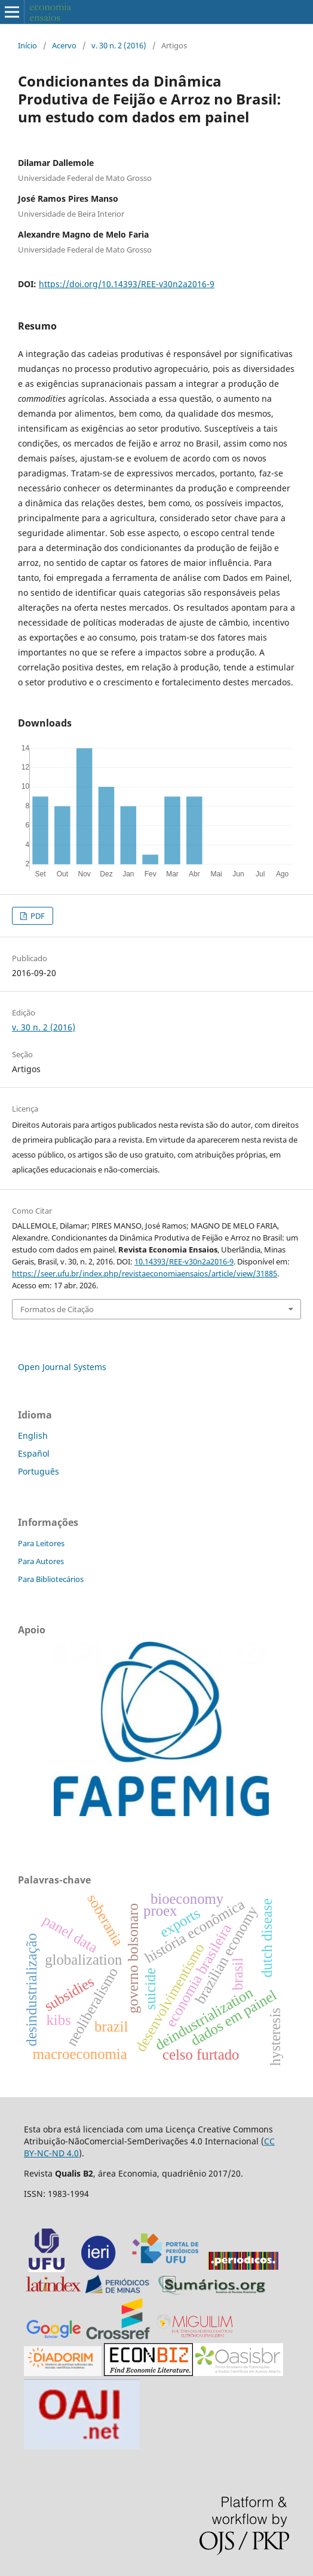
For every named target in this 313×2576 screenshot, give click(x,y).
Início (27, 45)
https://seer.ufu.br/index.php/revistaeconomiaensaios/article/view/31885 (144, 1273)
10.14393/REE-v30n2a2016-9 (184, 1261)
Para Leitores (41, 1543)
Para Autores (41, 1561)
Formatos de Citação (57, 1309)
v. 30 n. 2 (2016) (118, 45)
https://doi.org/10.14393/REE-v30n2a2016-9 (126, 284)
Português (38, 1471)
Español (34, 1453)
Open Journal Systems (62, 1366)
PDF (37, 915)
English (33, 1435)
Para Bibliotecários (51, 1579)
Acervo (64, 45)
